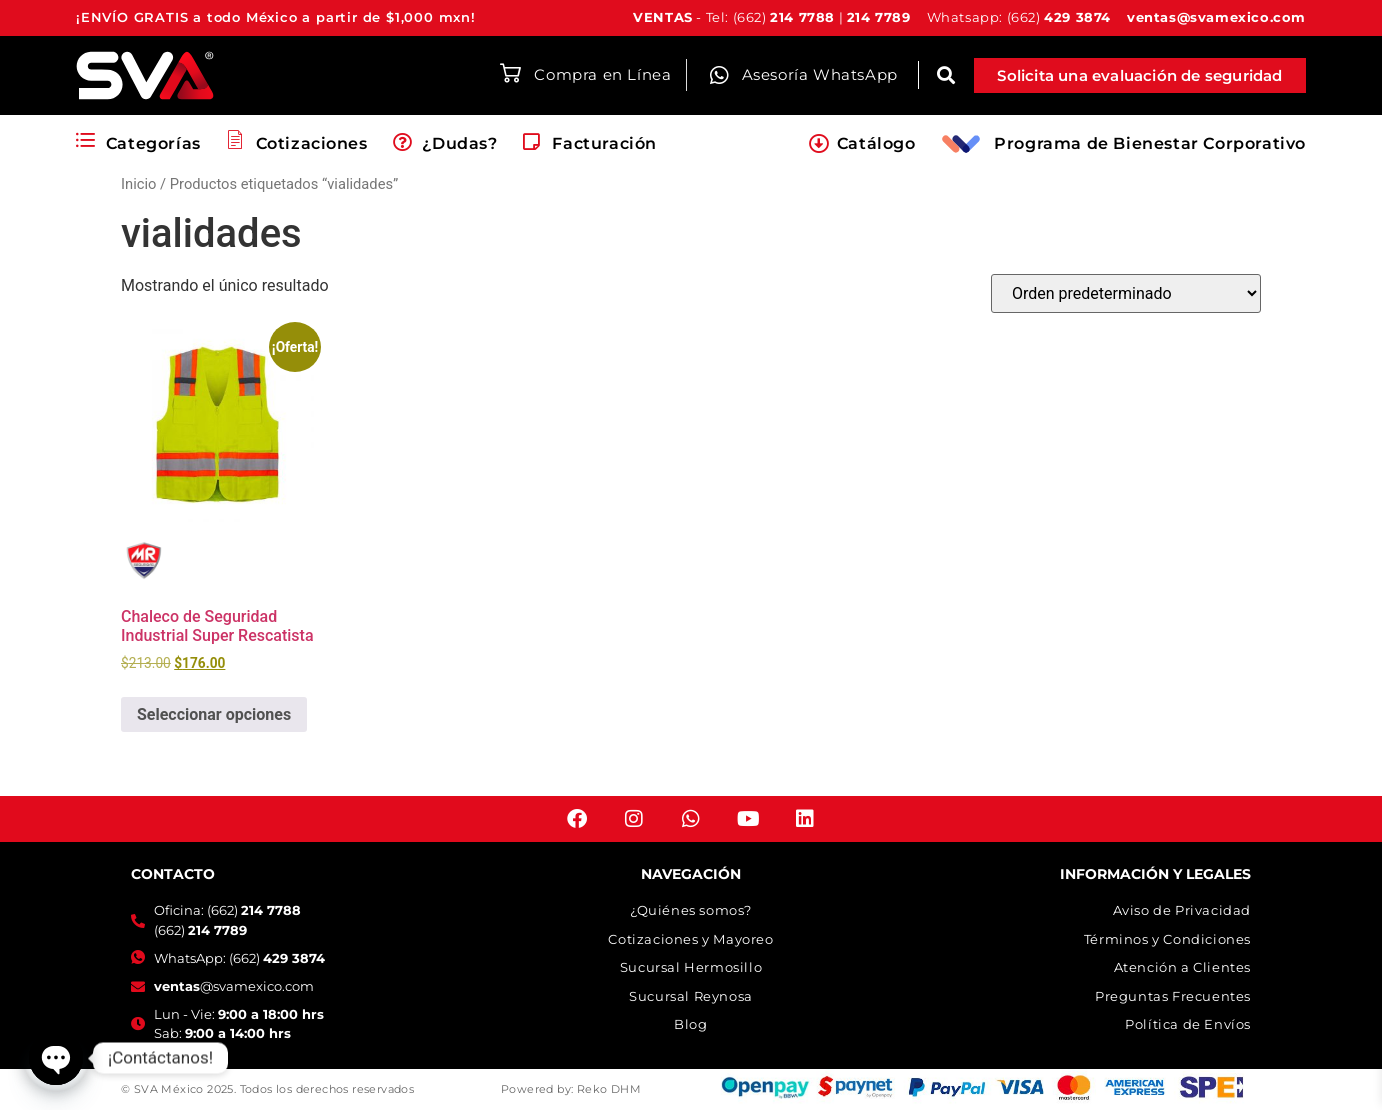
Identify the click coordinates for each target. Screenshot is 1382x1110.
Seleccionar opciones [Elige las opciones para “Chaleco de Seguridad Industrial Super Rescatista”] (214, 714)
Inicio (138, 184)
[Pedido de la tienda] (1126, 293)
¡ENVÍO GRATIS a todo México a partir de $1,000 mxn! (276, 17)
